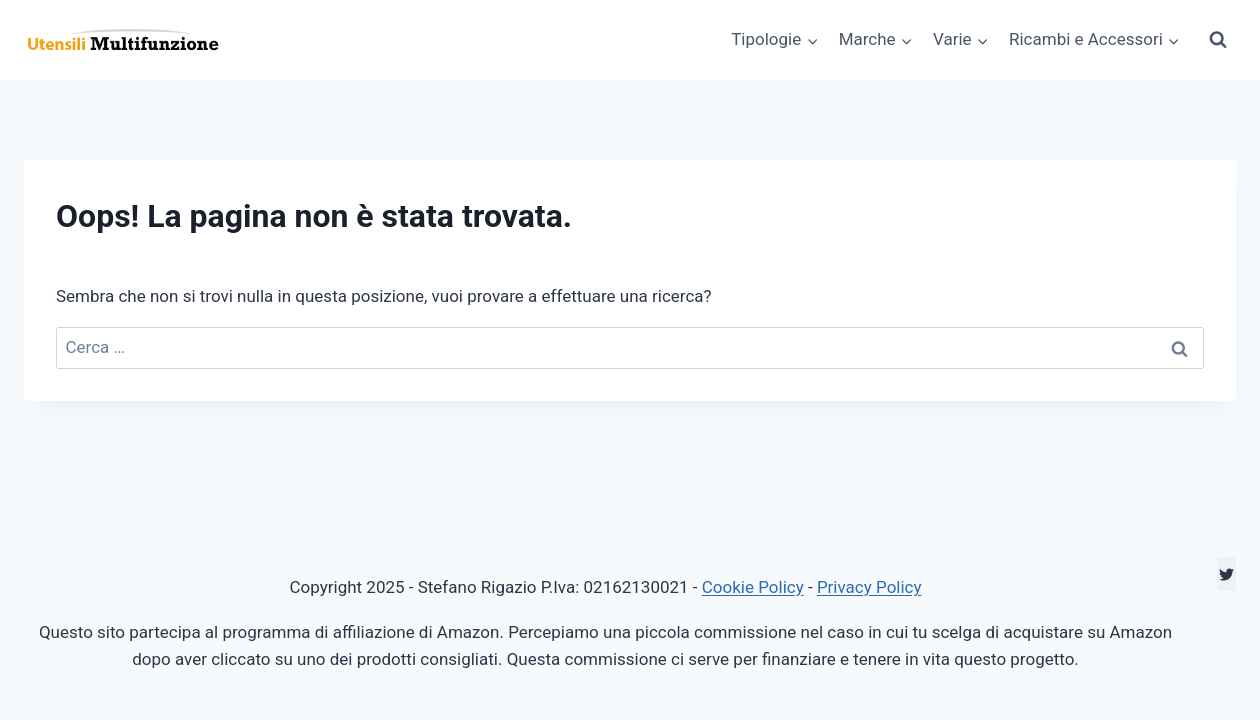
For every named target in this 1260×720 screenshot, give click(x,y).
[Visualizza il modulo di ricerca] (1218, 40)
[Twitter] (1226, 574)
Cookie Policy (753, 587)
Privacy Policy (869, 587)
